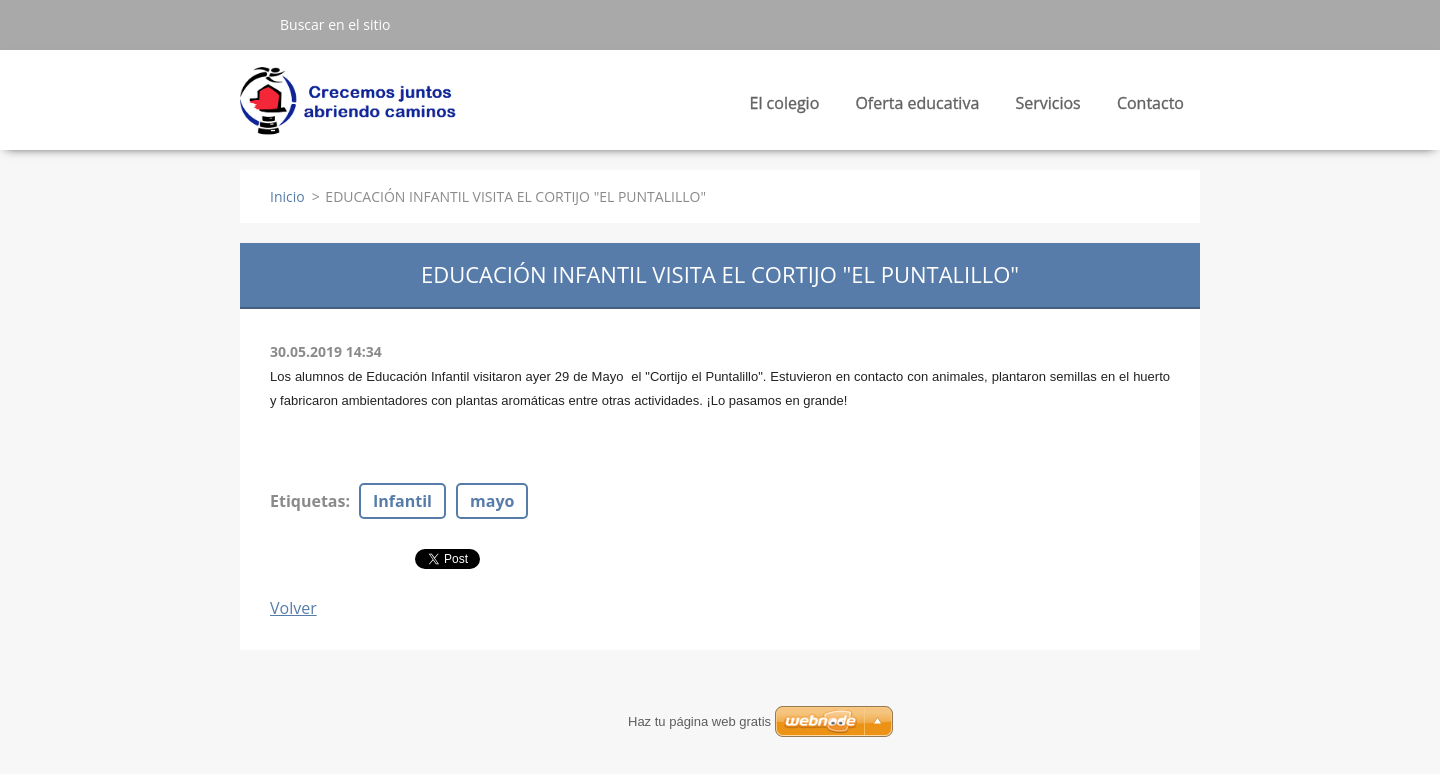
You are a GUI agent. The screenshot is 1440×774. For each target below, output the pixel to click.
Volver (293, 608)
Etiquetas (307, 501)
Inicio (287, 196)
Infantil (402, 501)
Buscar (252, 24)
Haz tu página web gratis (699, 721)
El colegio (785, 108)
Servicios (1047, 108)
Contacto (1150, 103)
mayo (492, 501)
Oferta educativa (917, 108)
